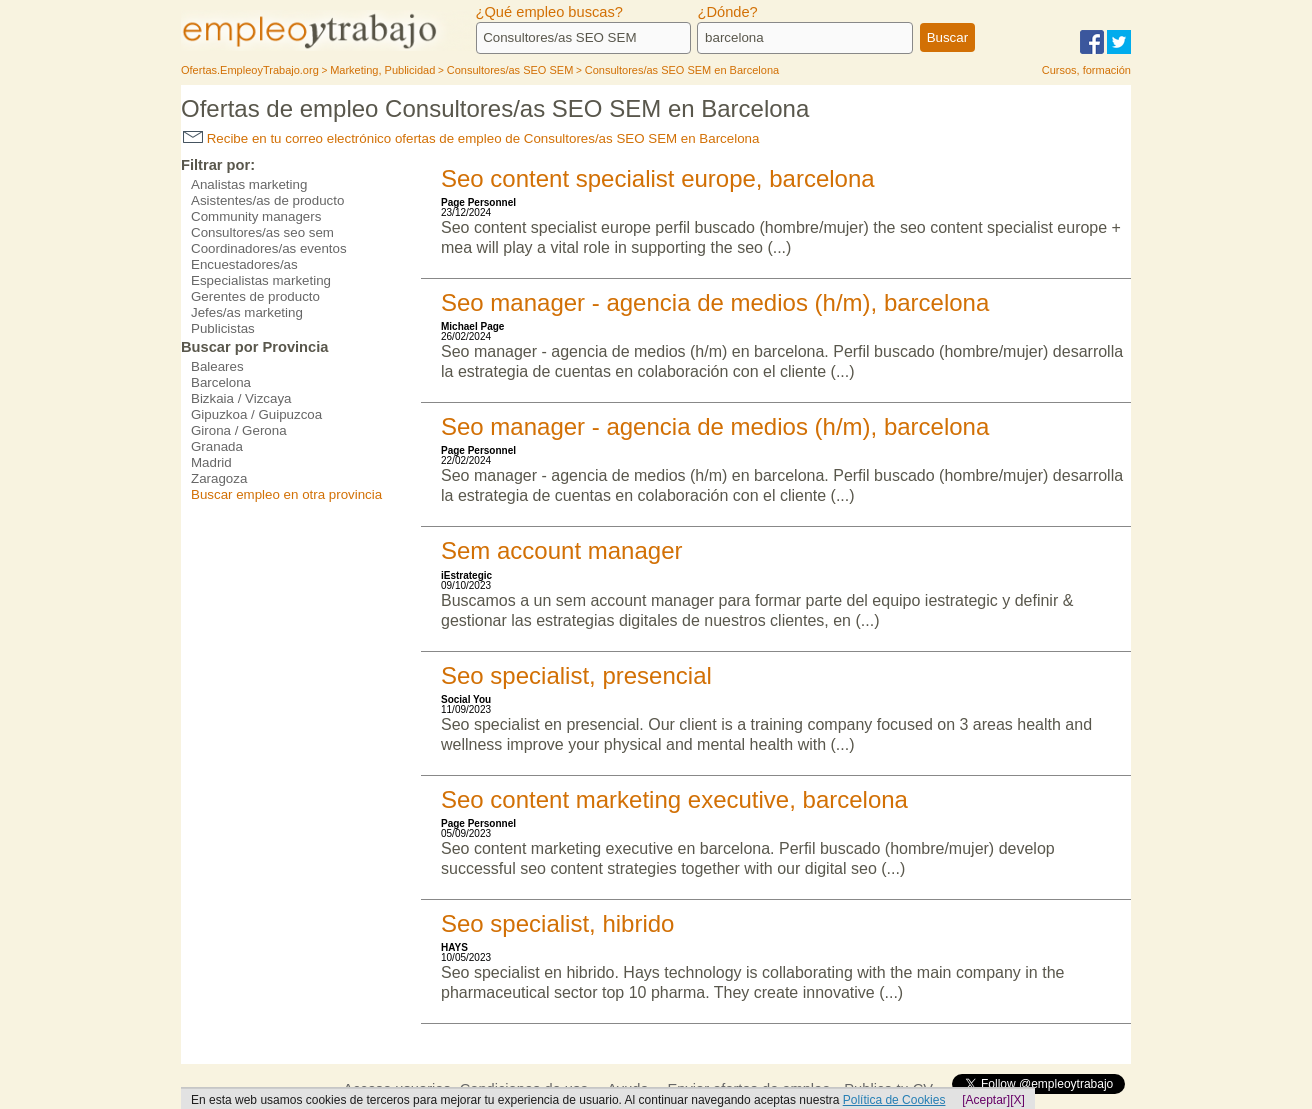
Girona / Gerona (239, 430)
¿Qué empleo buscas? (549, 12)
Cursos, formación (1086, 70)
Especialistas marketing (261, 280)
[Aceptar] (986, 1100)
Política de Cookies (894, 1100)
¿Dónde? (727, 12)
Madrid (211, 462)
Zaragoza (219, 478)
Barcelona (221, 382)
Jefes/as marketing (247, 312)
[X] (1017, 1100)
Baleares (217, 366)
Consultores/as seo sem (262, 232)
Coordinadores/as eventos (269, 248)
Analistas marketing (249, 184)
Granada (217, 446)
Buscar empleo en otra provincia (286, 494)
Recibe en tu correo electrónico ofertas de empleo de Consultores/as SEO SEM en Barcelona (471, 138)
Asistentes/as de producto (267, 200)
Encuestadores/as (244, 264)
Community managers (256, 216)
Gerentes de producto (255, 296)
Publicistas (223, 328)
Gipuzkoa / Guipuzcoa (256, 414)
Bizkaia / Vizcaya (241, 398)
